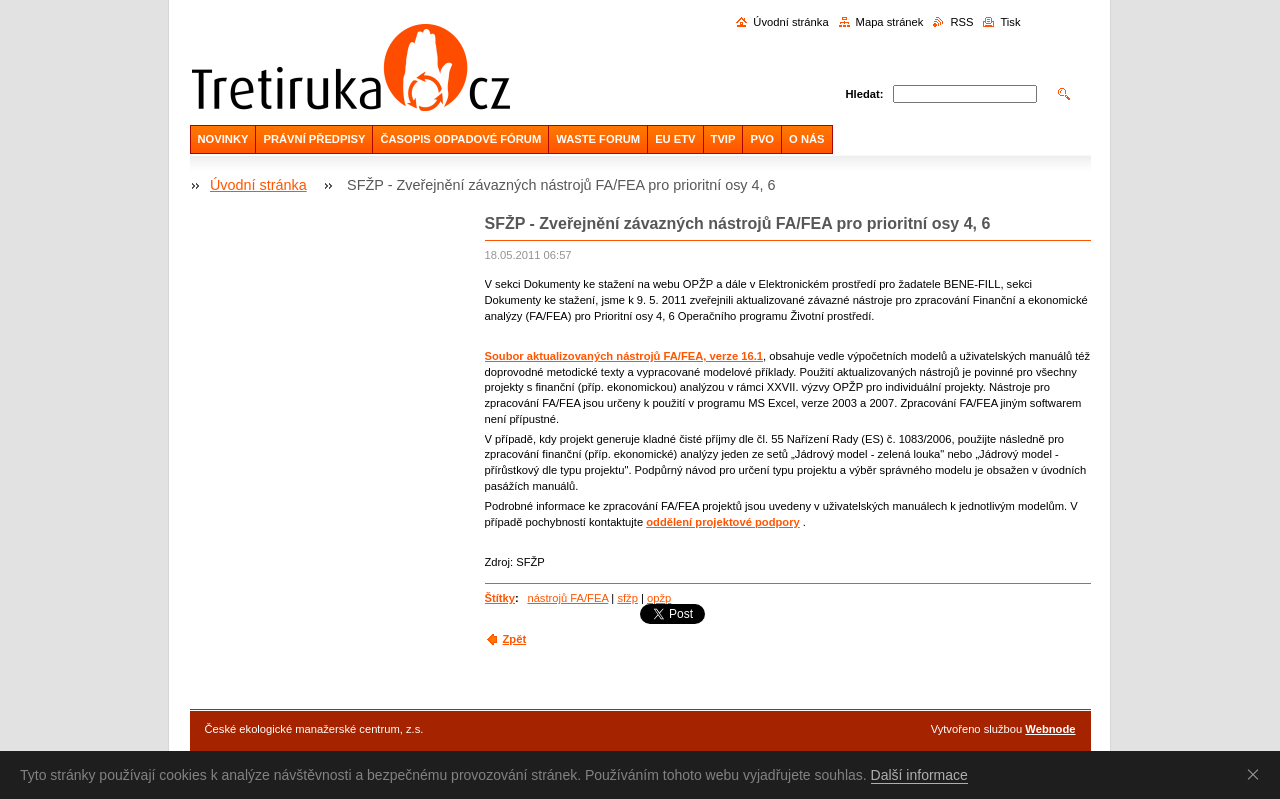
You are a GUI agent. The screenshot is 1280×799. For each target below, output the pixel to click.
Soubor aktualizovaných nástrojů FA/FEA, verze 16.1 (624, 356)
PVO (762, 139)
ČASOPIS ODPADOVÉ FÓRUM (460, 139)
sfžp (627, 598)
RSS (961, 22)
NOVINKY (223, 139)
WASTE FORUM (598, 139)
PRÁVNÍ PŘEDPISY (314, 139)
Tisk (1010, 22)
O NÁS (806, 139)
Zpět (515, 639)
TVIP (723, 139)
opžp (659, 598)
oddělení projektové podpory (723, 522)
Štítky (500, 598)
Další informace (919, 775)
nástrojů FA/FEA (567, 598)
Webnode (1050, 729)
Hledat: (865, 94)
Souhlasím (1257, 774)
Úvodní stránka (790, 22)
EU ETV (675, 139)
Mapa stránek (890, 22)
